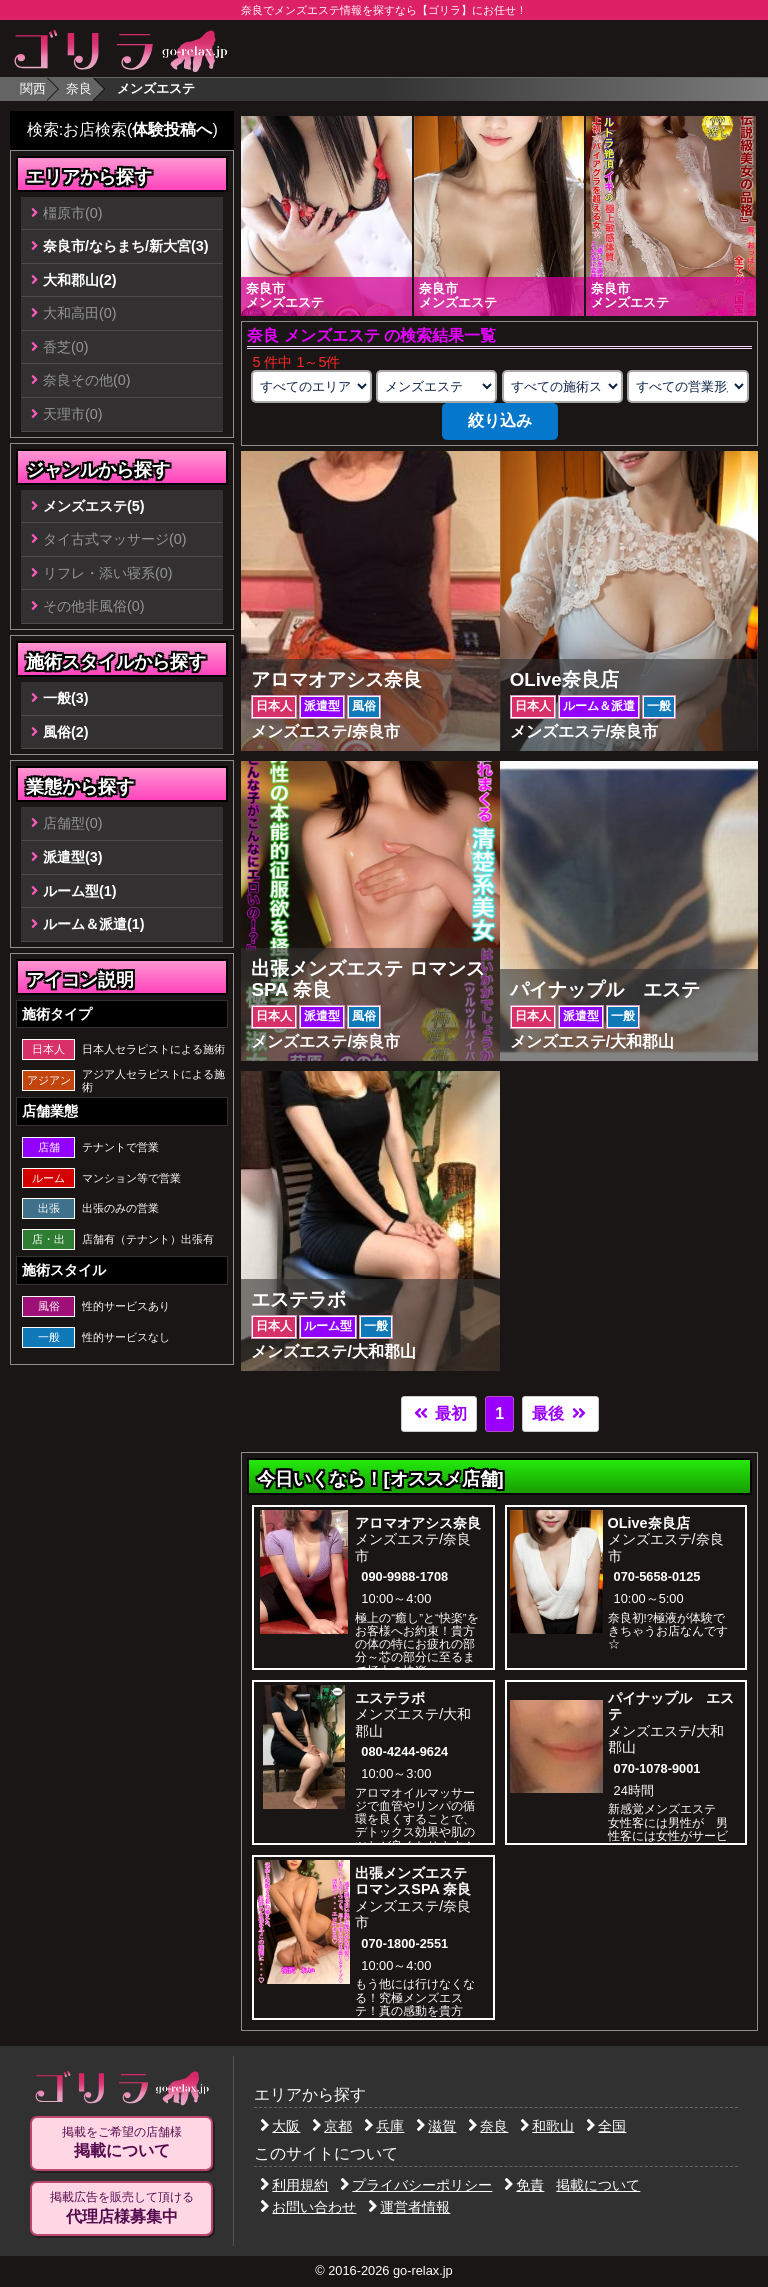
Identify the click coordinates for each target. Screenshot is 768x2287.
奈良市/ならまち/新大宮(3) (126, 246)
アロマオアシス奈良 (418, 1523)
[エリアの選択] (311, 386)
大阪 (280, 2126)
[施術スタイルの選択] (562, 386)
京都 (332, 2126)
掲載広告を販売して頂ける (121, 2208)
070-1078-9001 (657, 1768)
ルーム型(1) (80, 891)
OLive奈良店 (649, 1523)
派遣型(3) (73, 857)
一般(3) (66, 698)
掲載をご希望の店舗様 (121, 2143)
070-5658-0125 (657, 1576)
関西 (33, 88)
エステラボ (390, 1698)
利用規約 (294, 2185)
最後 (560, 1413)
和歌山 (547, 2126)
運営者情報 (409, 2207)
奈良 (79, 88)
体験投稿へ (172, 129)
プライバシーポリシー (416, 2185)
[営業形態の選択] (687, 386)
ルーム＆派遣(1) (94, 924)
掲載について (598, 2185)
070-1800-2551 (404, 1943)
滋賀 (436, 2126)
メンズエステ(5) (94, 506)
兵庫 (384, 2126)
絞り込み (500, 420)
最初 (439, 1413)
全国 (606, 2126)
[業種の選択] (436, 386)
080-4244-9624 (404, 1751)
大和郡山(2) (80, 280)
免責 (524, 2185)
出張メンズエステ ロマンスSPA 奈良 (413, 1881)
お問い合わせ (308, 2207)
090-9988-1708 (404, 1576)
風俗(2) (66, 732)
